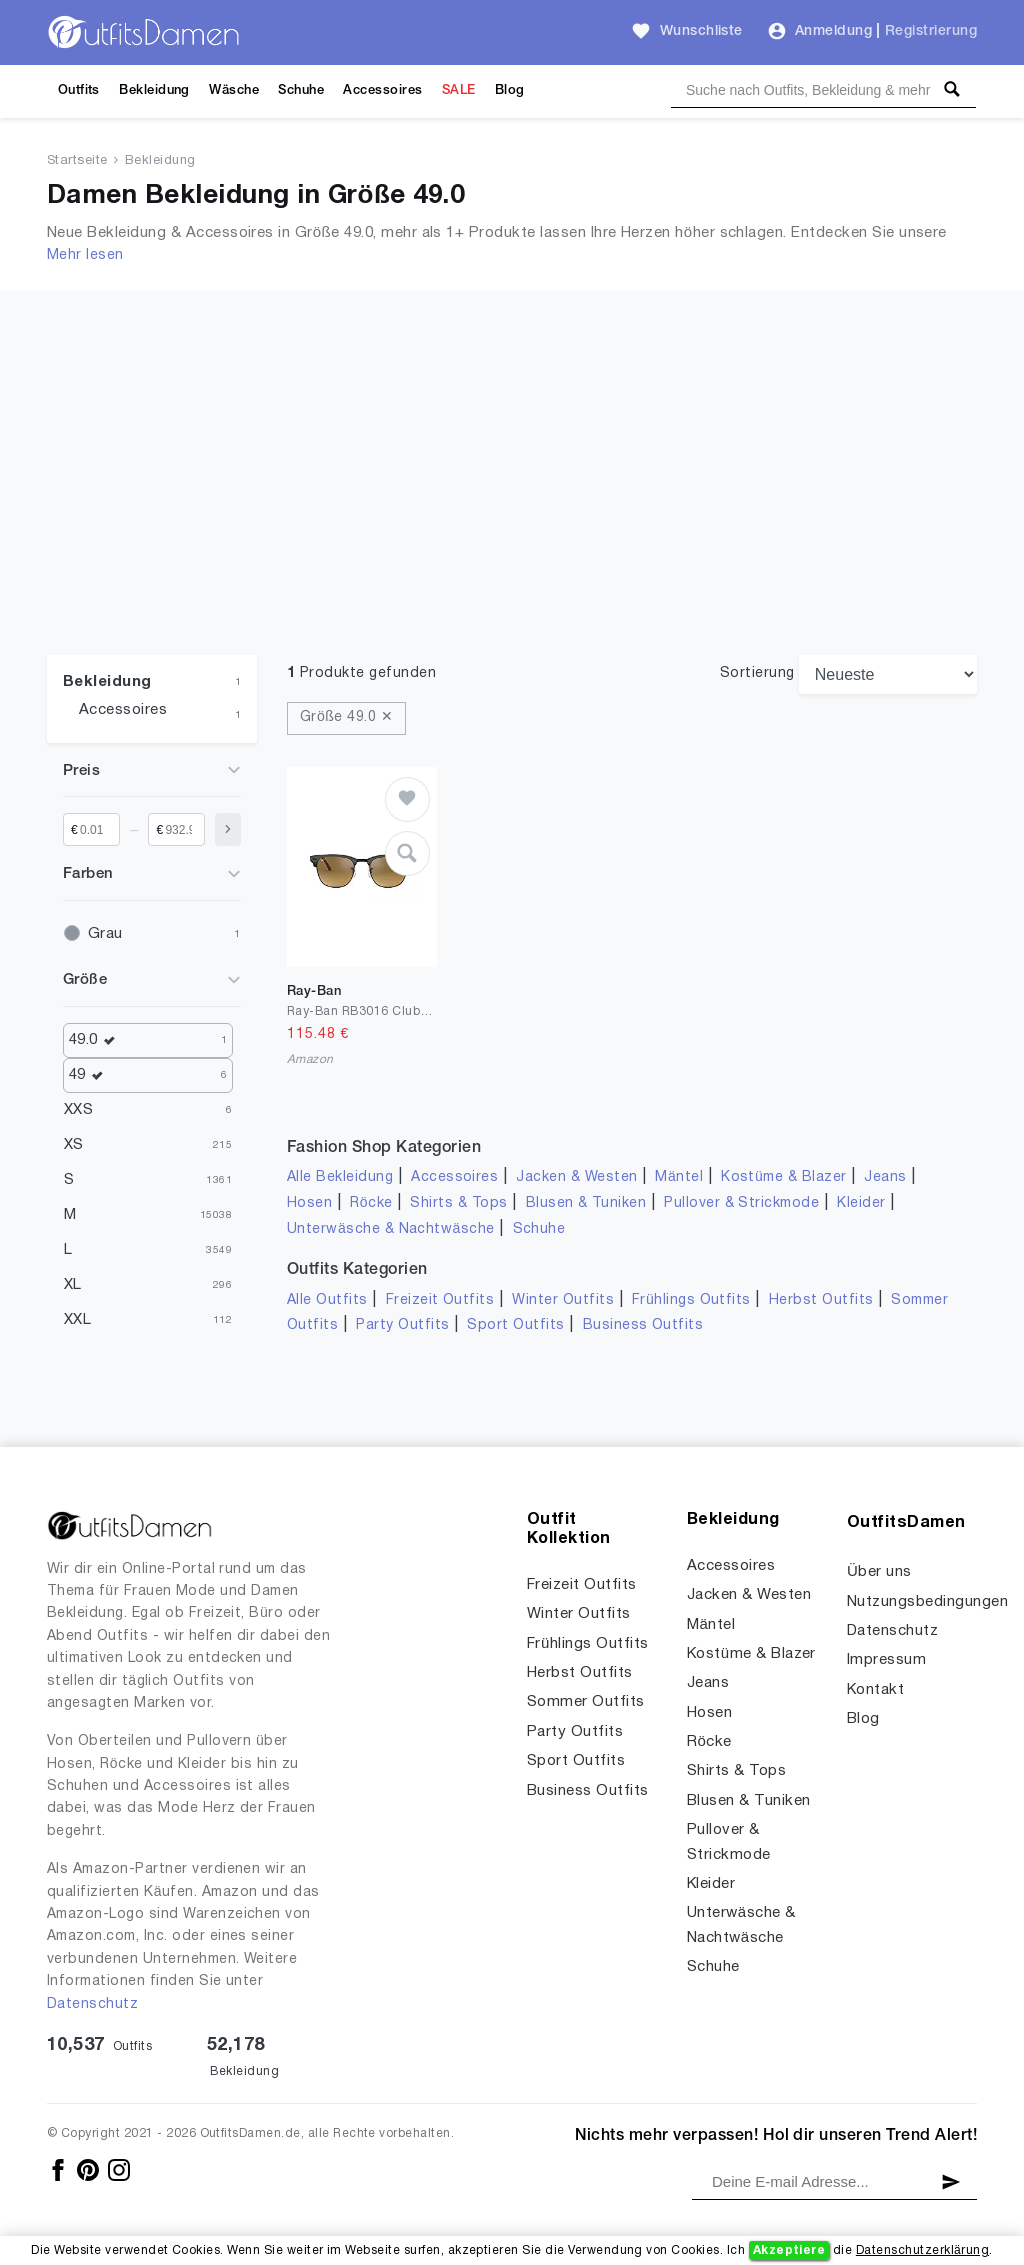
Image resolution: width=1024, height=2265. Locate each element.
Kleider (861, 1203)
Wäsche (234, 90)
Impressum (886, 1660)
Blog (510, 90)
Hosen (309, 1203)
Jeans (885, 1177)
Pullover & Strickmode (741, 1203)
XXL (77, 1320)
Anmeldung (833, 31)
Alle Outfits (327, 1300)
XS (74, 1145)
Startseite (77, 161)
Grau (105, 934)
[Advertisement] (512, 505)
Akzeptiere (789, 2250)
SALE (459, 90)
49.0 (96, 1040)
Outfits (79, 90)
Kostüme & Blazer (783, 1177)
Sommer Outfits (586, 1702)
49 (91, 1075)
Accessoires (382, 90)
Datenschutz (92, 2004)
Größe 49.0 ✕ (346, 717)
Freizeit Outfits (440, 1300)
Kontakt (875, 1690)
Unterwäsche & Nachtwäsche (391, 1229)
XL (73, 1285)
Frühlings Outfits (691, 1300)
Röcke (371, 1203)
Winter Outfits (563, 1300)
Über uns (879, 1572)
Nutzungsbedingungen (927, 1602)
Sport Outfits (515, 1325)
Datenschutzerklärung (922, 2250)
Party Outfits (402, 1325)
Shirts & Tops (458, 1203)
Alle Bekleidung (340, 1177)
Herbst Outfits (821, 1300)
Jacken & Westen (576, 1177)
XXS (78, 1110)
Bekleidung (154, 90)
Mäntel (679, 1177)
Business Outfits (643, 1325)
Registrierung (931, 31)
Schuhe (301, 90)
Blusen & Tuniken (586, 1203)
